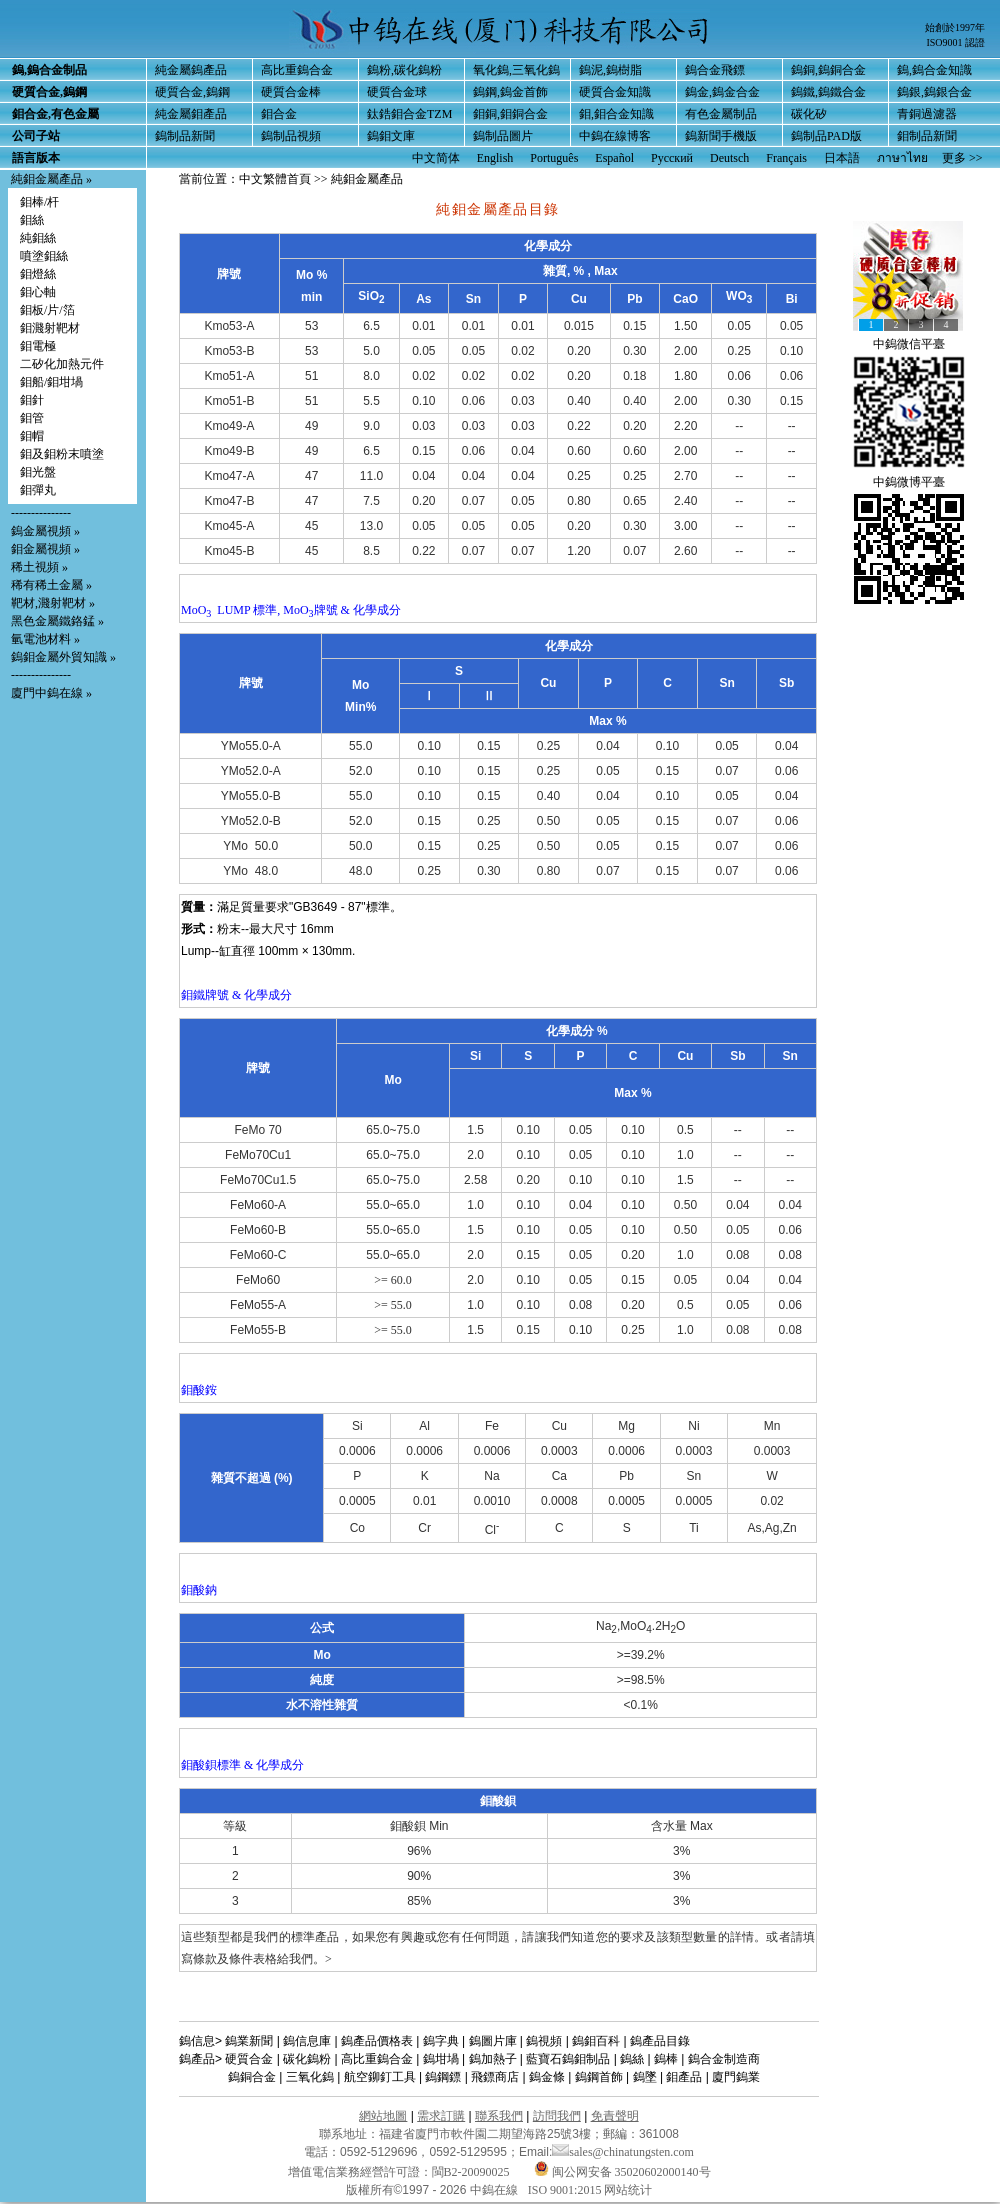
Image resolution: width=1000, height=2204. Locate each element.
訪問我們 (557, 2116)
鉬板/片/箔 (47, 310)
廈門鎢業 (736, 2077)
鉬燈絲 (38, 274)
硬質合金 (249, 2059)
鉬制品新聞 (927, 136)
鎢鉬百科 (596, 2041)
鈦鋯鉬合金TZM (409, 114)
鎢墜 (645, 2077)
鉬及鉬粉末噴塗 (62, 454)
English (495, 158)
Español (614, 158)
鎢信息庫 (307, 2041)
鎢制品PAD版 (826, 136)
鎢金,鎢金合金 (722, 92)
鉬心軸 (38, 292)
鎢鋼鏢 (443, 2077)
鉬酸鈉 (199, 1590)
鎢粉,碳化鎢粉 (404, 70)
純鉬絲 (38, 238)
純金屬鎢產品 (191, 70)
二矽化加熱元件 (62, 364)
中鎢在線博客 (615, 136)
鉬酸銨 (199, 1390)
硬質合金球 (397, 92)
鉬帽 (32, 436)
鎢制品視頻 (291, 136)
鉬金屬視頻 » (45, 549)
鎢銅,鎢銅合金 (828, 70)
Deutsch (729, 158)
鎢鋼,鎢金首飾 (510, 92)
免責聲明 (615, 2116)
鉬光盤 (38, 472)
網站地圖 (383, 2116)
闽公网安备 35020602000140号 (622, 2172)
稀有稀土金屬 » (51, 585)
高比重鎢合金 (297, 70)
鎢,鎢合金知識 (934, 70)
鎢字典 (441, 2041)
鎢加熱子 (493, 2059)
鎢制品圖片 (503, 136)
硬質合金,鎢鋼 (192, 92)
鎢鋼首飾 (599, 2077)
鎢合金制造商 (724, 2059)
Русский (672, 158)
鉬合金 (279, 114)
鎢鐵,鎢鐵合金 (828, 92)
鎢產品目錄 (660, 2041)
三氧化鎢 (310, 2077)
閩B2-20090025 (471, 2172)
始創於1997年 (955, 27)
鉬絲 (32, 220)
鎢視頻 (544, 2041)
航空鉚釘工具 (380, 2077)
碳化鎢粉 (307, 2059)
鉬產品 (684, 2077)
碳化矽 (809, 114)
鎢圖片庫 (493, 2041)
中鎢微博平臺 (909, 482)
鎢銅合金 (252, 2077)
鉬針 (32, 400)
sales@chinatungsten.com (623, 2152)
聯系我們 (499, 2116)
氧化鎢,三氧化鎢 (516, 70)
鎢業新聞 (249, 2041)
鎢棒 (666, 2059)
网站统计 (628, 2190)
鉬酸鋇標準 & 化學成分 (242, 1765)
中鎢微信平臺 (909, 344)
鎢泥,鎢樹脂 (610, 70)
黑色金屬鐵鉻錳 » (57, 621)
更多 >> (962, 158)
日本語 (842, 158)
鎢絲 (632, 2059)
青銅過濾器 (927, 114)
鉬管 (32, 418)
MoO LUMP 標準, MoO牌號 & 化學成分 (291, 610)
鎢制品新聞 (185, 136)
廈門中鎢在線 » (51, 693)
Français (786, 158)
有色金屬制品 (721, 114)
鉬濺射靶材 (50, 328)
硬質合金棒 (291, 92)
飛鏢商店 (495, 2077)
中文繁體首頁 (275, 179)
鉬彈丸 (38, 490)
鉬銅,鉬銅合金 (510, 114)
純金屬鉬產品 (191, 114)
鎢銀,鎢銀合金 (934, 92)
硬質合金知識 (615, 92)
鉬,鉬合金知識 (616, 114)
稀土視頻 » (39, 567)
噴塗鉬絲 (44, 256)
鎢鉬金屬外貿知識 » (63, 657)
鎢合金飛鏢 (715, 70)
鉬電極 (38, 346)
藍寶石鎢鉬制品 (568, 2059)
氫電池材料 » (45, 639)
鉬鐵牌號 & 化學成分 (236, 995)
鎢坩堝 (441, 2059)
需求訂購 (441, 2116)
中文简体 (436, 158)
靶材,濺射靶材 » (53, 603)
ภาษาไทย (902, 158)
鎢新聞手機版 (721, 136)
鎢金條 (547, 2077)
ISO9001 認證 (955, 42)
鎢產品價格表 (377, 2041)
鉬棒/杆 (39, 202)
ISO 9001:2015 (566, 2190)
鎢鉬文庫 (391, 136)
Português (554, 158)
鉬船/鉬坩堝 (51, 382)
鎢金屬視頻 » (45, 531)
